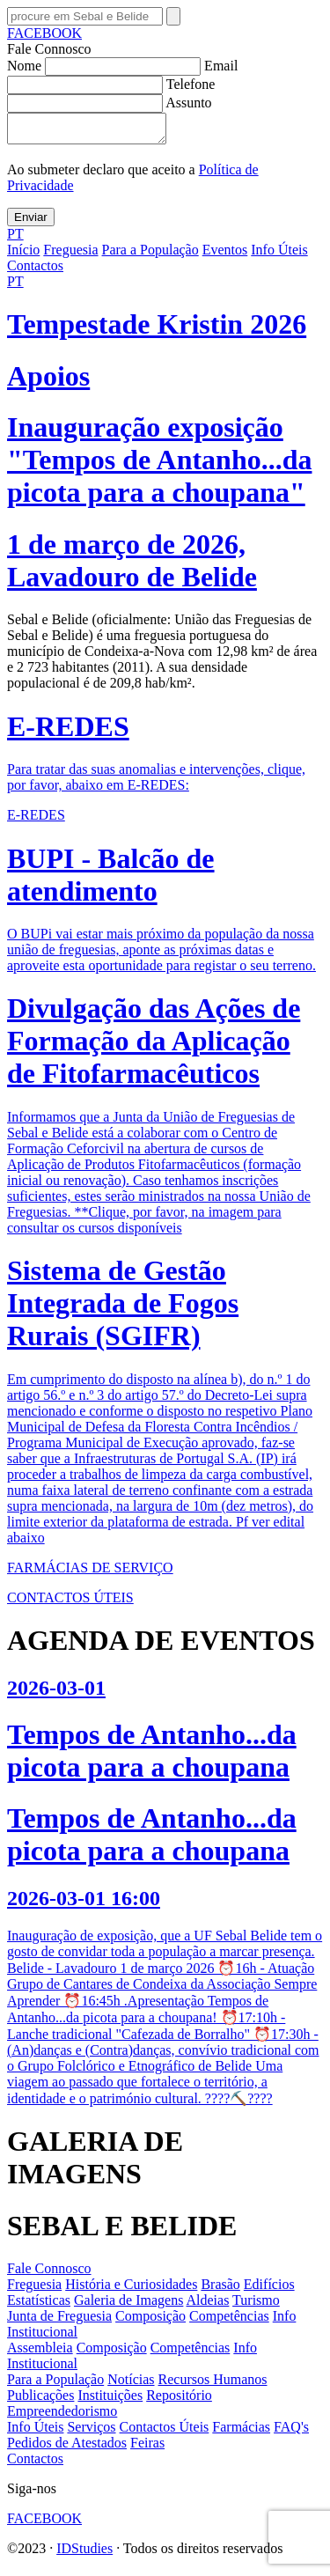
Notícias (130, 2384)
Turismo (256, 2305)
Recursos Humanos (213, 2384)
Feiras (147, 2447)
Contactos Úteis (164, 2432)
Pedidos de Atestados (67, 2447)
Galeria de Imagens (128, 2305)
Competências (229, 2321)
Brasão (220, 2289)
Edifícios (269, 2289)
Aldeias (208, 2305)
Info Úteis (279, 254)
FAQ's (291, 2432)
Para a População (150, 254)
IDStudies (84, 2553)
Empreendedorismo (62, 2416)
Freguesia (70, 254)
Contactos (35, 270)
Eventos (225, 254)
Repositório (179, 2400)
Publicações (40, 2400)
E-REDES (36, 820)
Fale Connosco (49, 2273)
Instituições (110, 2400)
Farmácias (241, 2432)
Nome (105, 65)
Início (23, 254)
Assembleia (40, 2352)
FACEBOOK (44, 33)
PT (15, 239)
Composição (150, 2321)
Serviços (91, 2432)
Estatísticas (38, 2305)
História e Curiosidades (131, 2289)
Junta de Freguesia (59, 2321)
